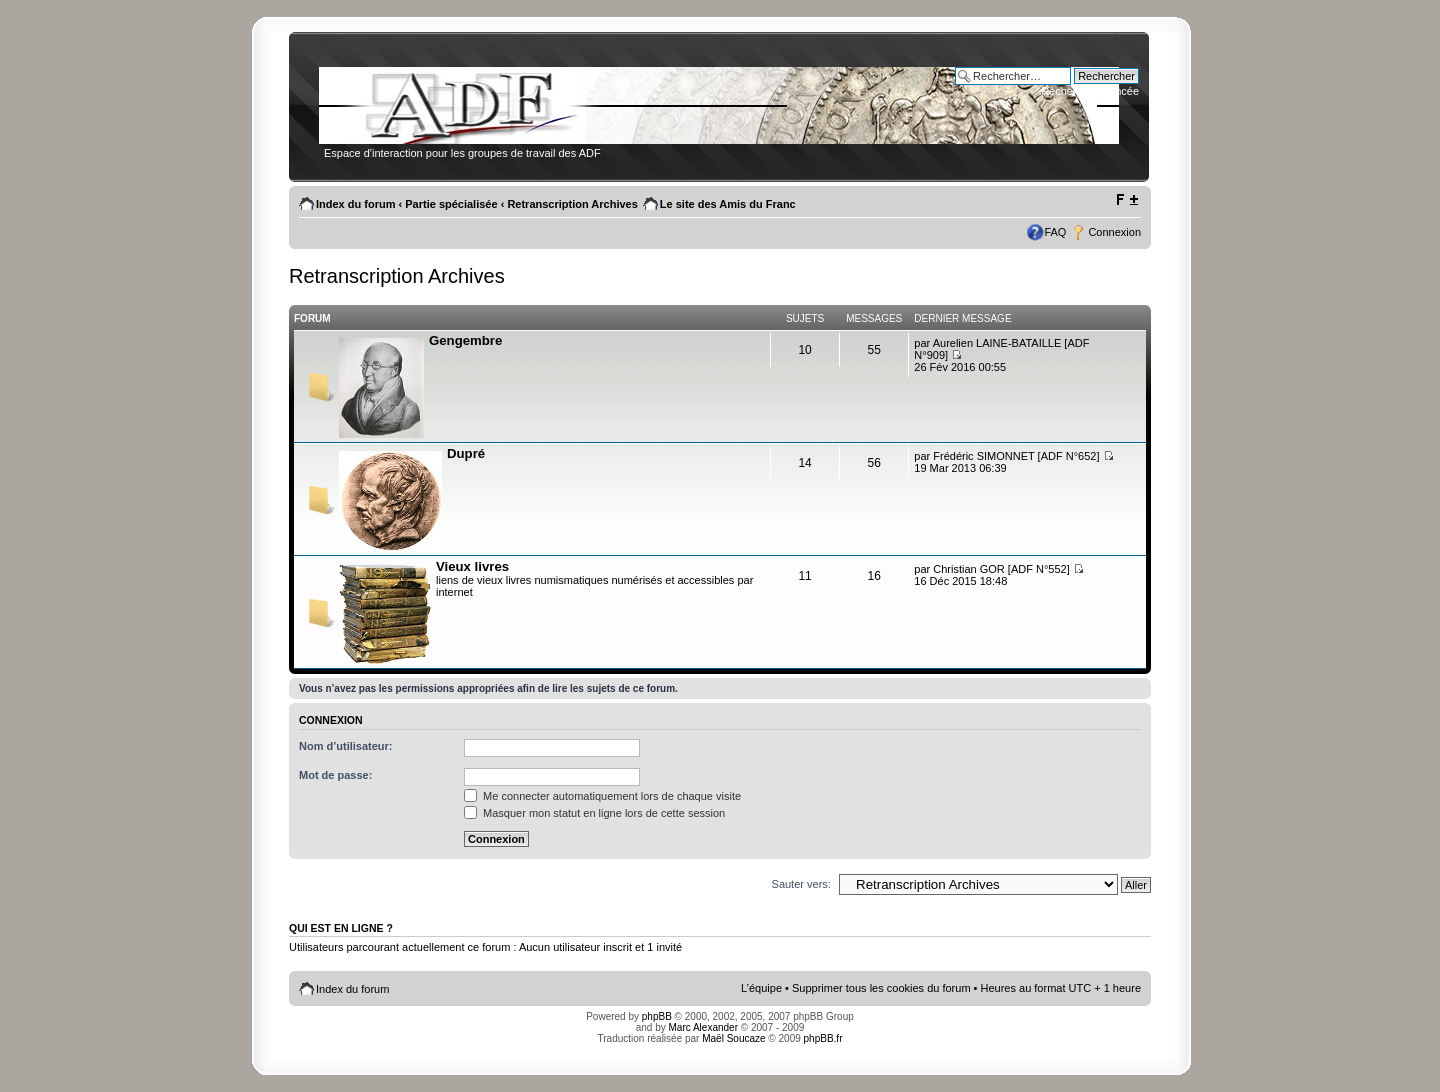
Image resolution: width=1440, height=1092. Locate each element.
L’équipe (761, 988)
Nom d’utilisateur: (346, 746)
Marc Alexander (703, 1027)
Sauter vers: (801, 884)
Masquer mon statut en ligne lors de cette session (594, 813)
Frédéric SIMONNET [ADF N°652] (1016, 456)
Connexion (1114, 232)
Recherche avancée (1090, 91)
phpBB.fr (823, 1038)
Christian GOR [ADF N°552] (1001, 569)
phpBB (657, 1016)
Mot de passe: (335, 775)
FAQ (1055, 232)
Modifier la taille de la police (1126, 200)
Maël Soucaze (733, 1038)
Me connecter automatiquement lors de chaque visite (602, 796)
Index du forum (355, 204)
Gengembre (465, 340)
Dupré (466, 453)
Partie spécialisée (451, 204)
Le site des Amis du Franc (728, 204)
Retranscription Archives (572, 204)
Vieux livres (472, 566)
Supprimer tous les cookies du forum (881, 988)
